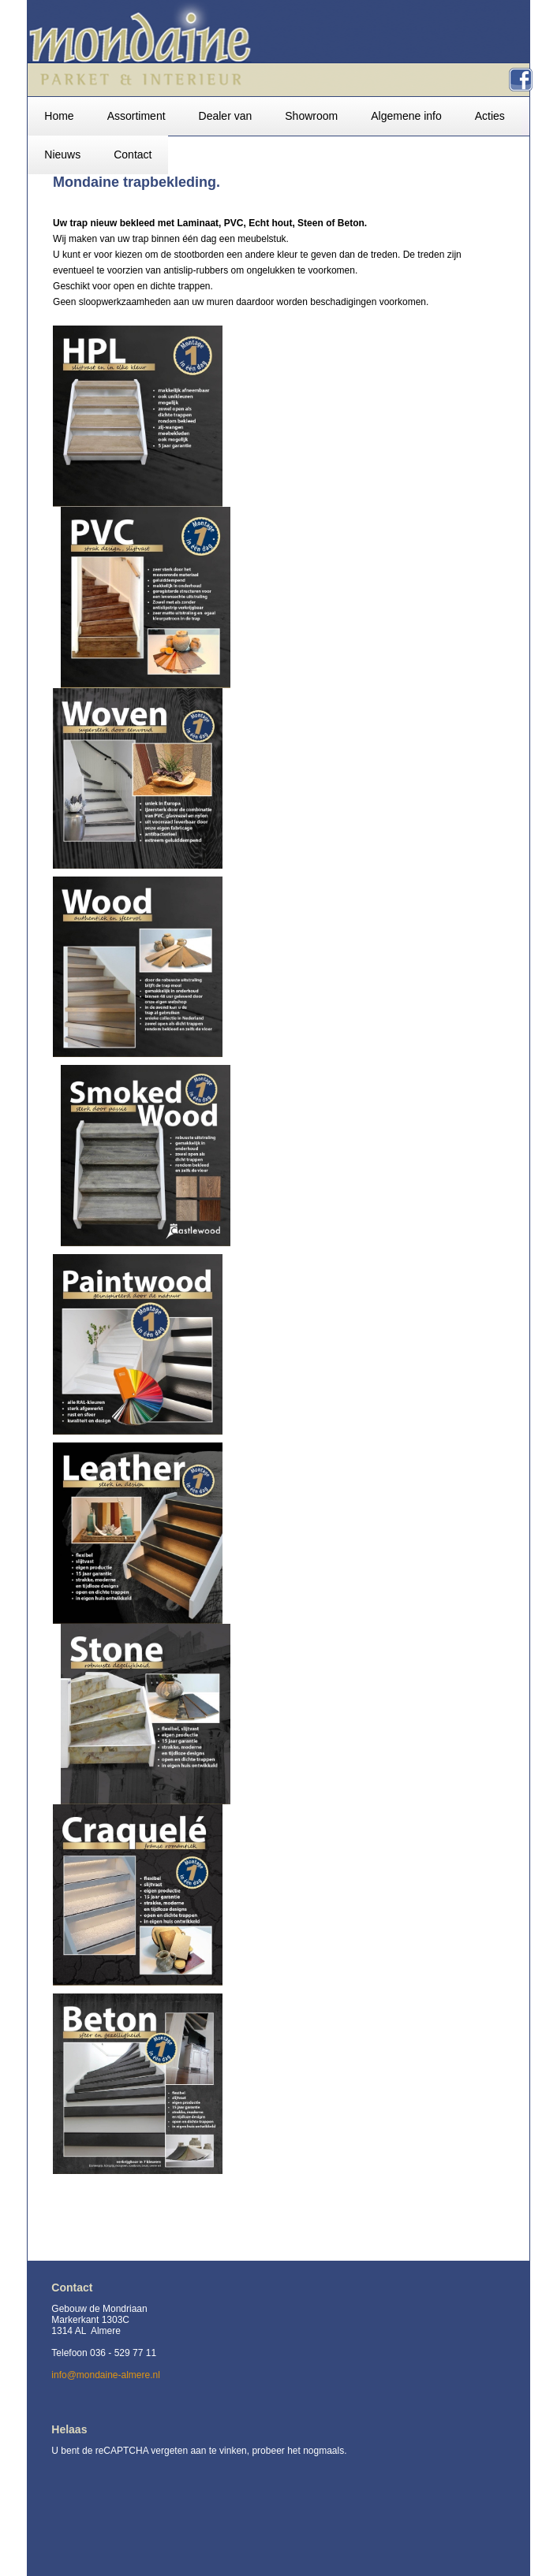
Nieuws (62, 154)
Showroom (311, 116)
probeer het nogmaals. (299, 2450)
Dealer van (225, 116)
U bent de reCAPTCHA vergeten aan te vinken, (151, 2450)
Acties (490, 116)
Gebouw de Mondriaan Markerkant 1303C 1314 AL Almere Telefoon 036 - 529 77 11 (103, 2330)
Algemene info (406, 116)
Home (58, 116)
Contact (132, 154)
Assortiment (136, 116)
